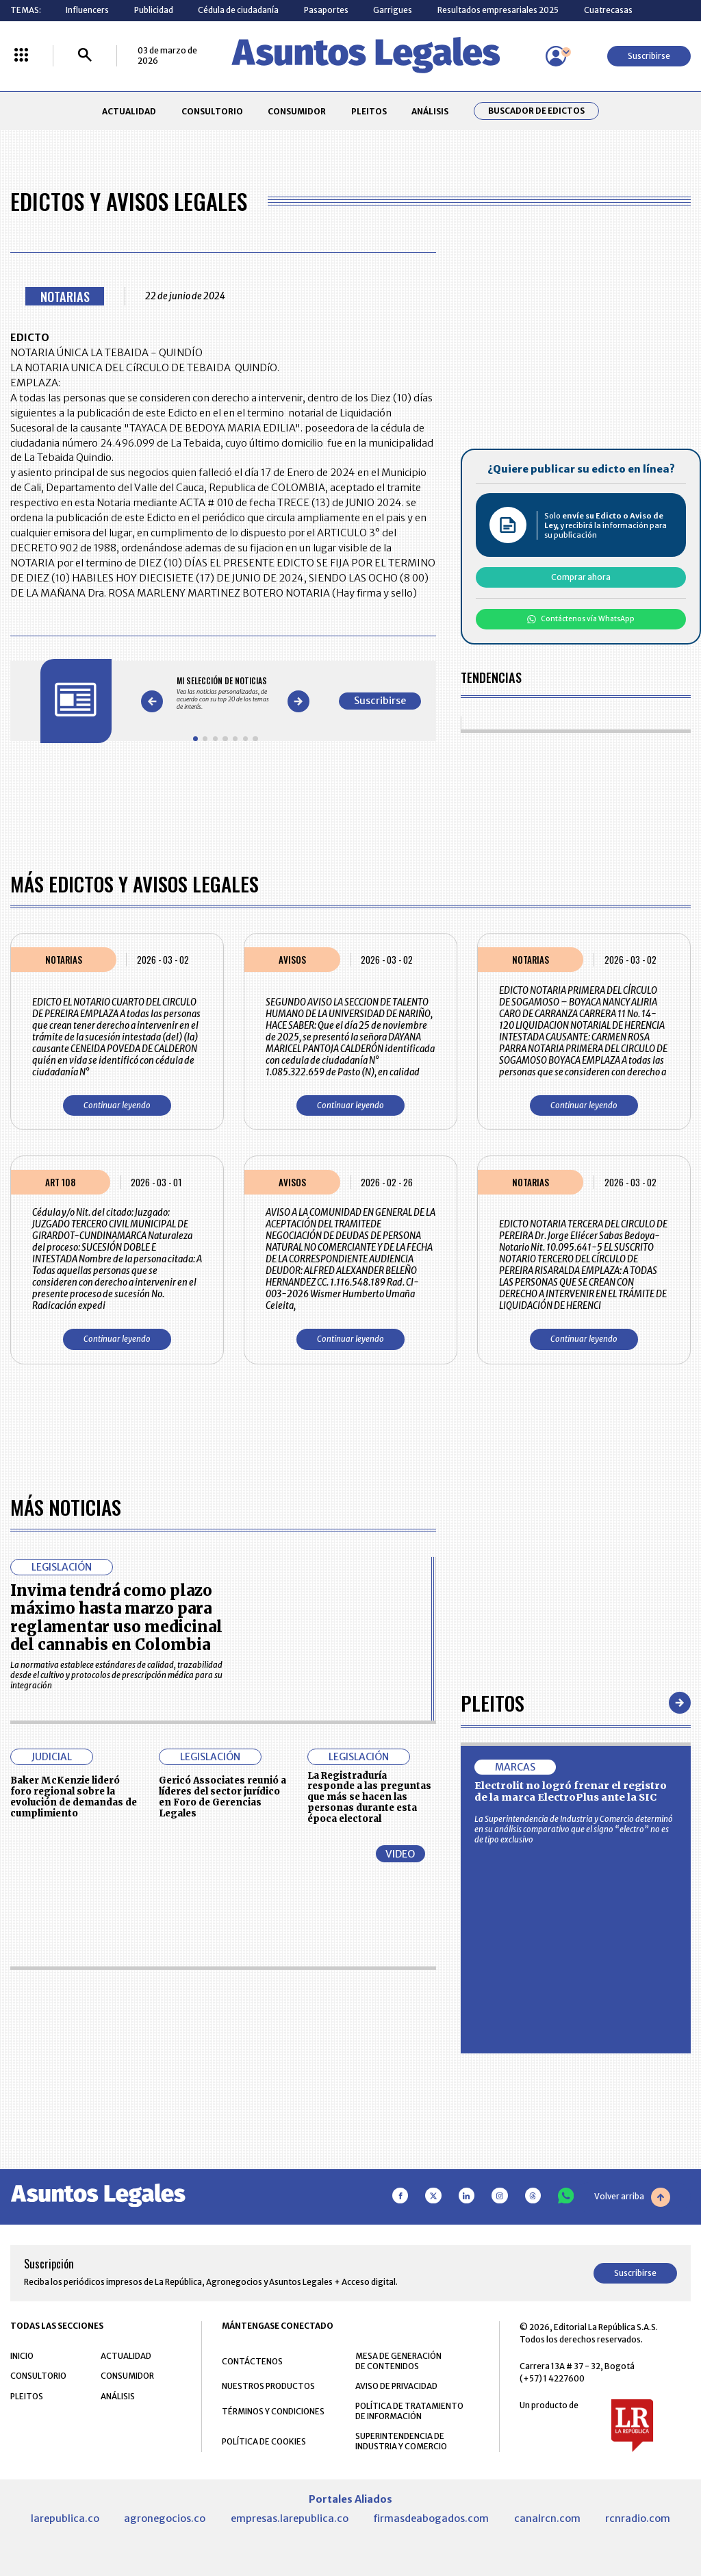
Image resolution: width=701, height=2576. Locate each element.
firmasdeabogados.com (431, 2518)
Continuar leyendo (117, 1105)
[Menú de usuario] (556, 56)
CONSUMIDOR (297, 111)
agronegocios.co (164, 2518)
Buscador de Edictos (536, 111)
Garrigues (392, 10)
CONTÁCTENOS (252, 2361)
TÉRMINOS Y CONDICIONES (273, 2411)
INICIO (22, 2356)
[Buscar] (85, 55)
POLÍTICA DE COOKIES (264, 2441)
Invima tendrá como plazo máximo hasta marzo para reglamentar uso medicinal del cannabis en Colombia (116, 1617)
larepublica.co (65, 2518)
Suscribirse (649, 56)
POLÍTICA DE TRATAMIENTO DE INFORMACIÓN (409, 2411)
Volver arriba (632, 2197)
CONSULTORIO (212, 111)
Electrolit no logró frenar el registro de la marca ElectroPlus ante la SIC (570, 1791)
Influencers (87, 10)
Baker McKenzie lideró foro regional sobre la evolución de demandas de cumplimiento (73, 1796)
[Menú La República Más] (21, 55)
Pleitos (492, 1702)
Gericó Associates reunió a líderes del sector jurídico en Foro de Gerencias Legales (222, 1796)
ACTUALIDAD (129, 111)
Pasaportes (326, 10)
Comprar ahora (581, 577)
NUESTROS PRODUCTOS (268, 2386)
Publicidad (153, 10)
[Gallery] (225, 693)
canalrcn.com (547, 2518)
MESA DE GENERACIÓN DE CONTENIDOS (398, 2361)
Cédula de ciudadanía (238, 10)
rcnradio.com (637, 2518)
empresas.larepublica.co (289, 2518)
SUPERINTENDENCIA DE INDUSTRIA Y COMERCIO (401, 2441)
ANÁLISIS (429, 111)
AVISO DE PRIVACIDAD (396, 2386)
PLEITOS (369, 111)
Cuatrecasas (608, 10)
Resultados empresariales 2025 (498, 10)
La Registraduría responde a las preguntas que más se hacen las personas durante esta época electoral (369, 1797)
